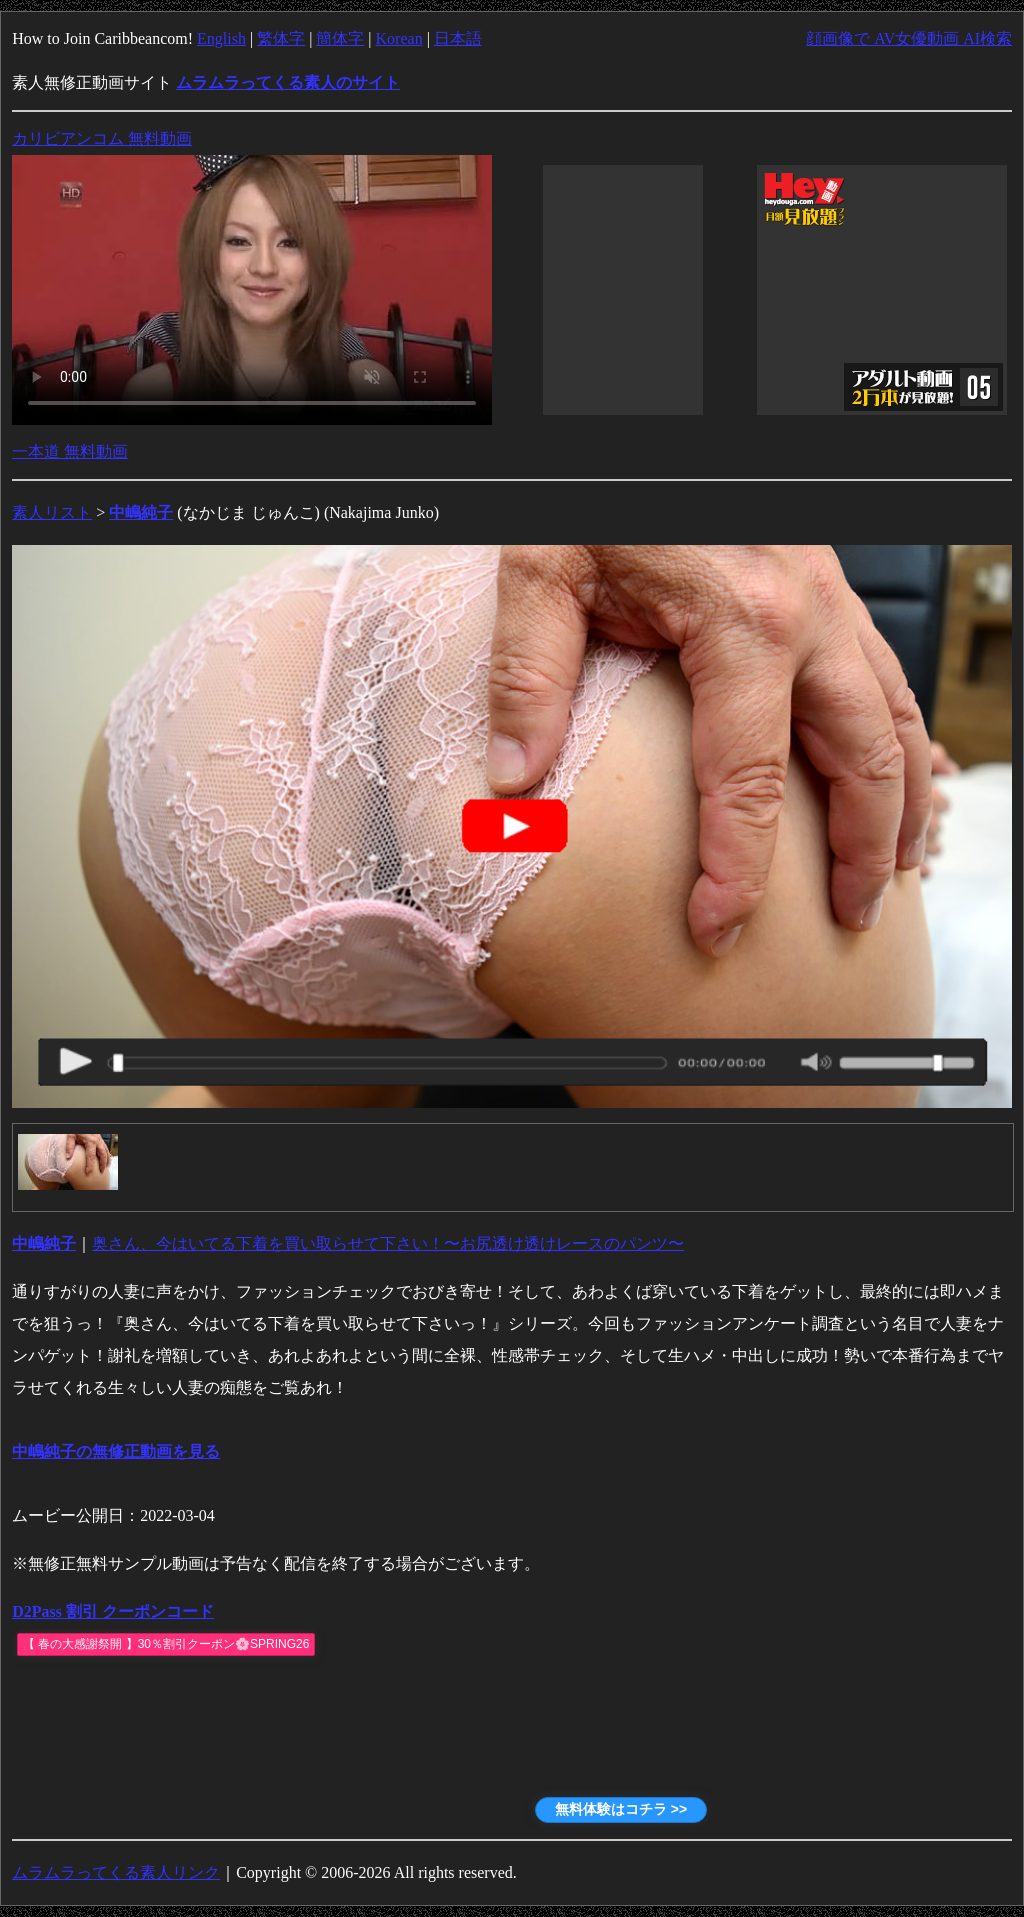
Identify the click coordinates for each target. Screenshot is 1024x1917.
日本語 (458, 38)
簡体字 (340, 38)
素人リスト (52, 512)
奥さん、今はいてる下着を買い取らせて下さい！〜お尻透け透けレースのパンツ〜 (388, 1243)
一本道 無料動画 (70, 451)
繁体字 (281, 38)
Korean (399, 38)
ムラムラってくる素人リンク (116, 1872)
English (221, 38)
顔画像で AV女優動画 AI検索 (909, 38)
